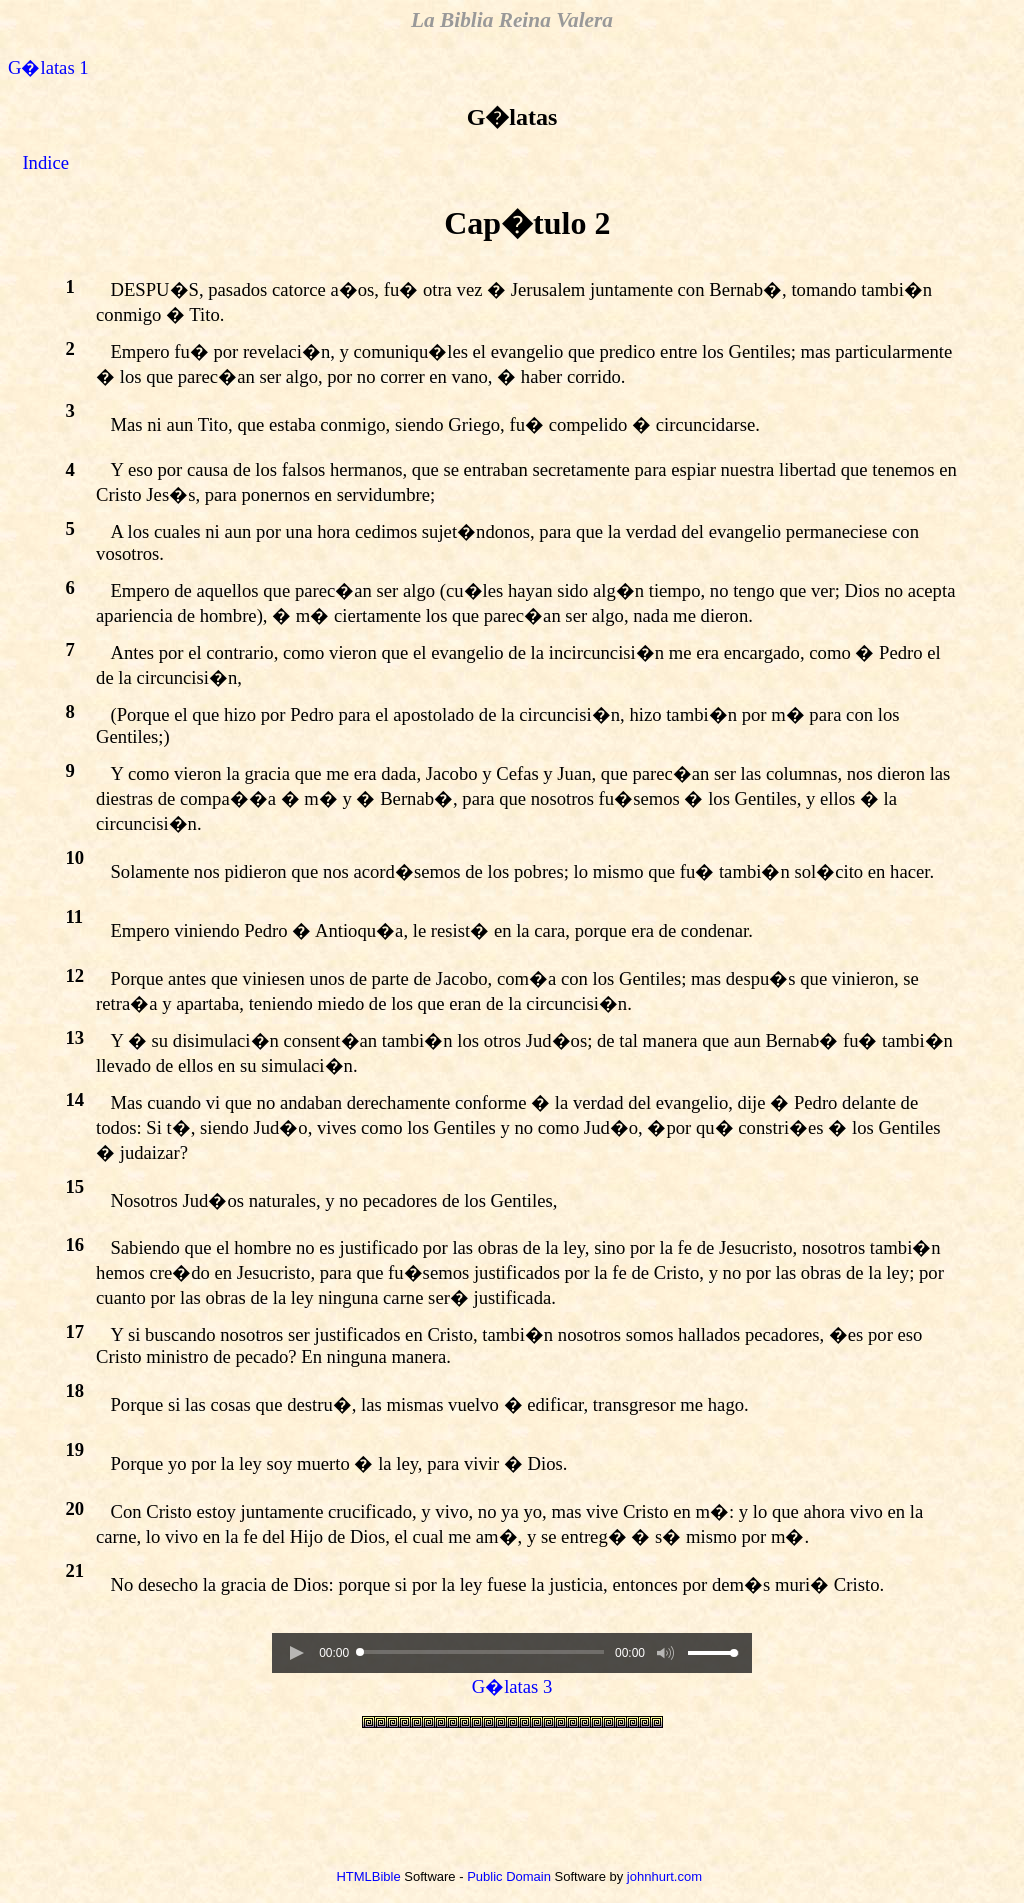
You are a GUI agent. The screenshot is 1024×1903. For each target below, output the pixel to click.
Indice (45, 162)
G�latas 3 (512, 1686)
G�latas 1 (48, 67)
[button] (296, 1653)
